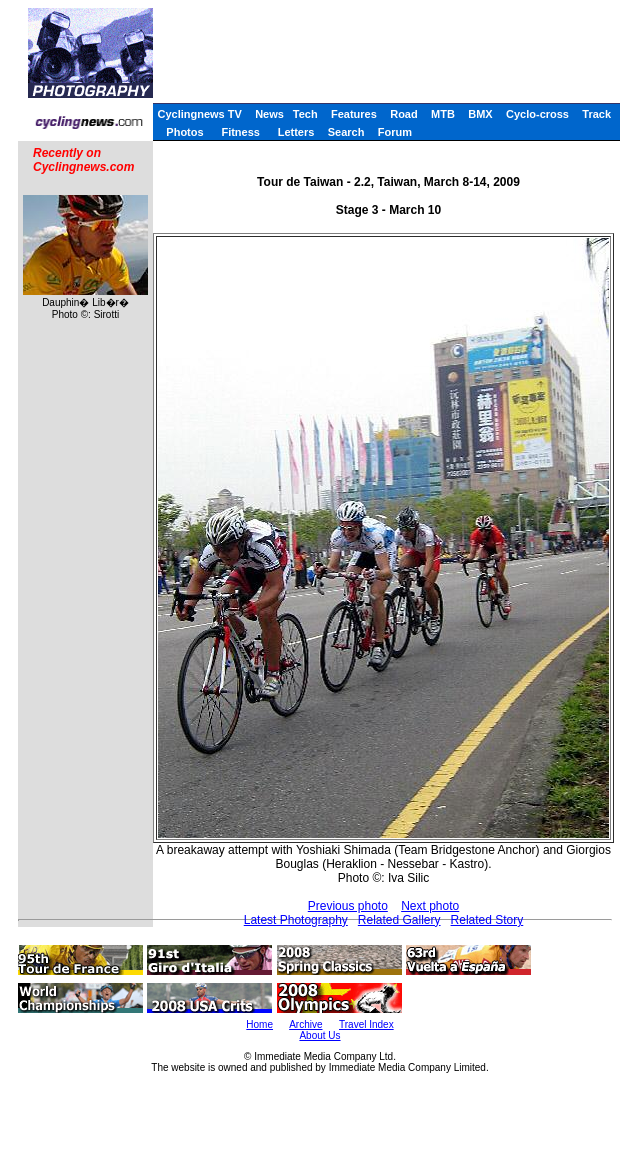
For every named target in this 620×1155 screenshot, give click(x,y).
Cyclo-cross (537, 114)
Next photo (430, 906)
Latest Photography (296, 920)
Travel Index (366, 1024)
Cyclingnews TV (199, 114)
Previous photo (348, 906)
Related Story (487, 920)
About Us (319, 1035)
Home (259, 1024)
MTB (443, 114)
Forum (395, 132)
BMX (480, 114)
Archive (305, 1024)
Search (346, 132)
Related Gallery (399, 920)
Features (354, 114)
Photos (184, 132)
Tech (305, 114)
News (269, 114)
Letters (296, 132)
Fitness (240, 132)
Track (596, 114)
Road (404, 114)
